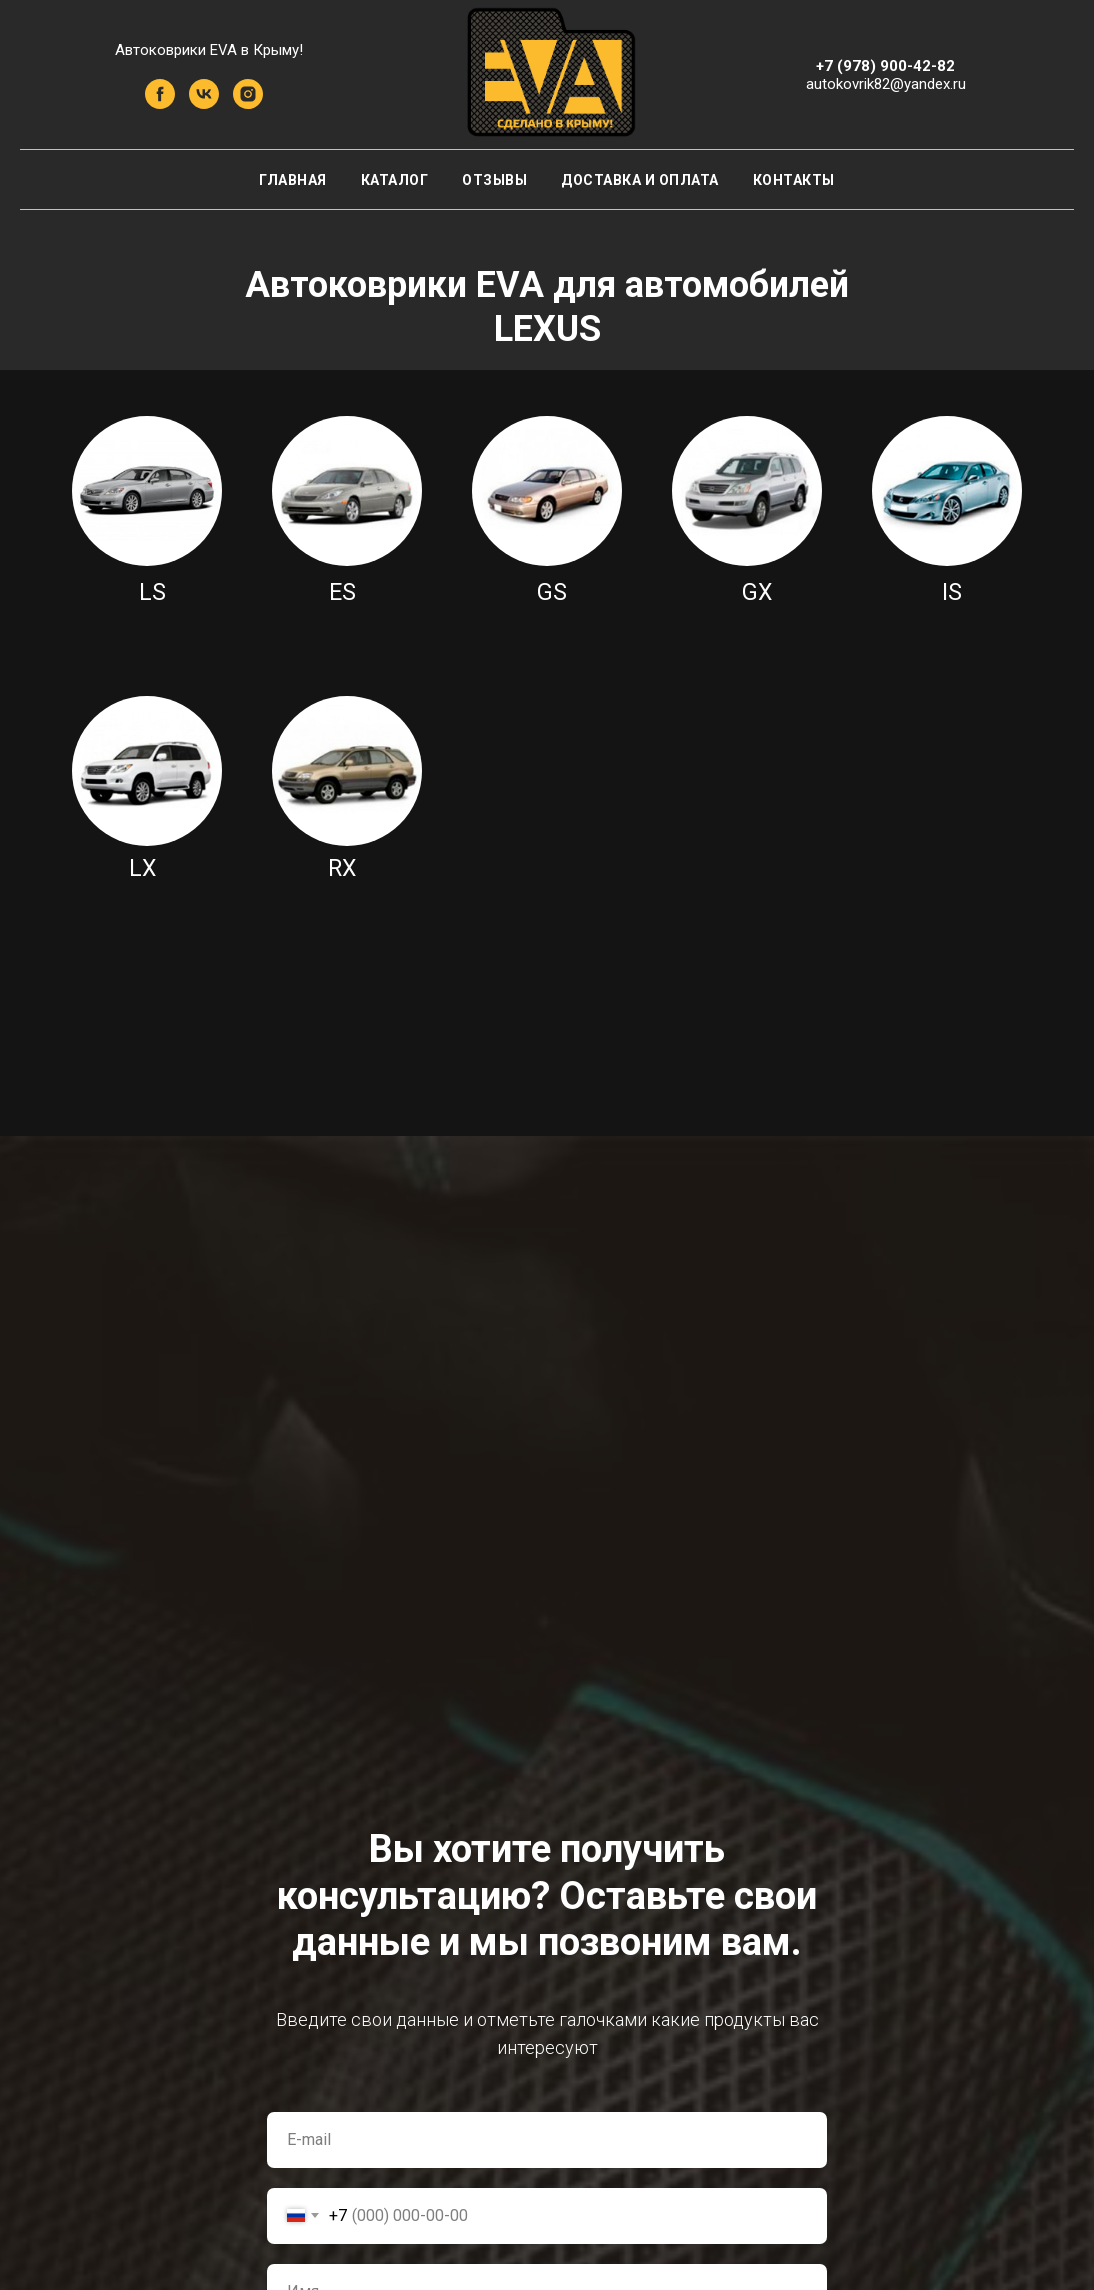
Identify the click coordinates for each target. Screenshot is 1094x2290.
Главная (293, 180)
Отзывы (494, 180)
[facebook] (160, 103)
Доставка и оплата (640, 180)
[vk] (204, 103)
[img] (147, 491)
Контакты (794, 180)
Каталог (395, 180)
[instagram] (248, 103)
